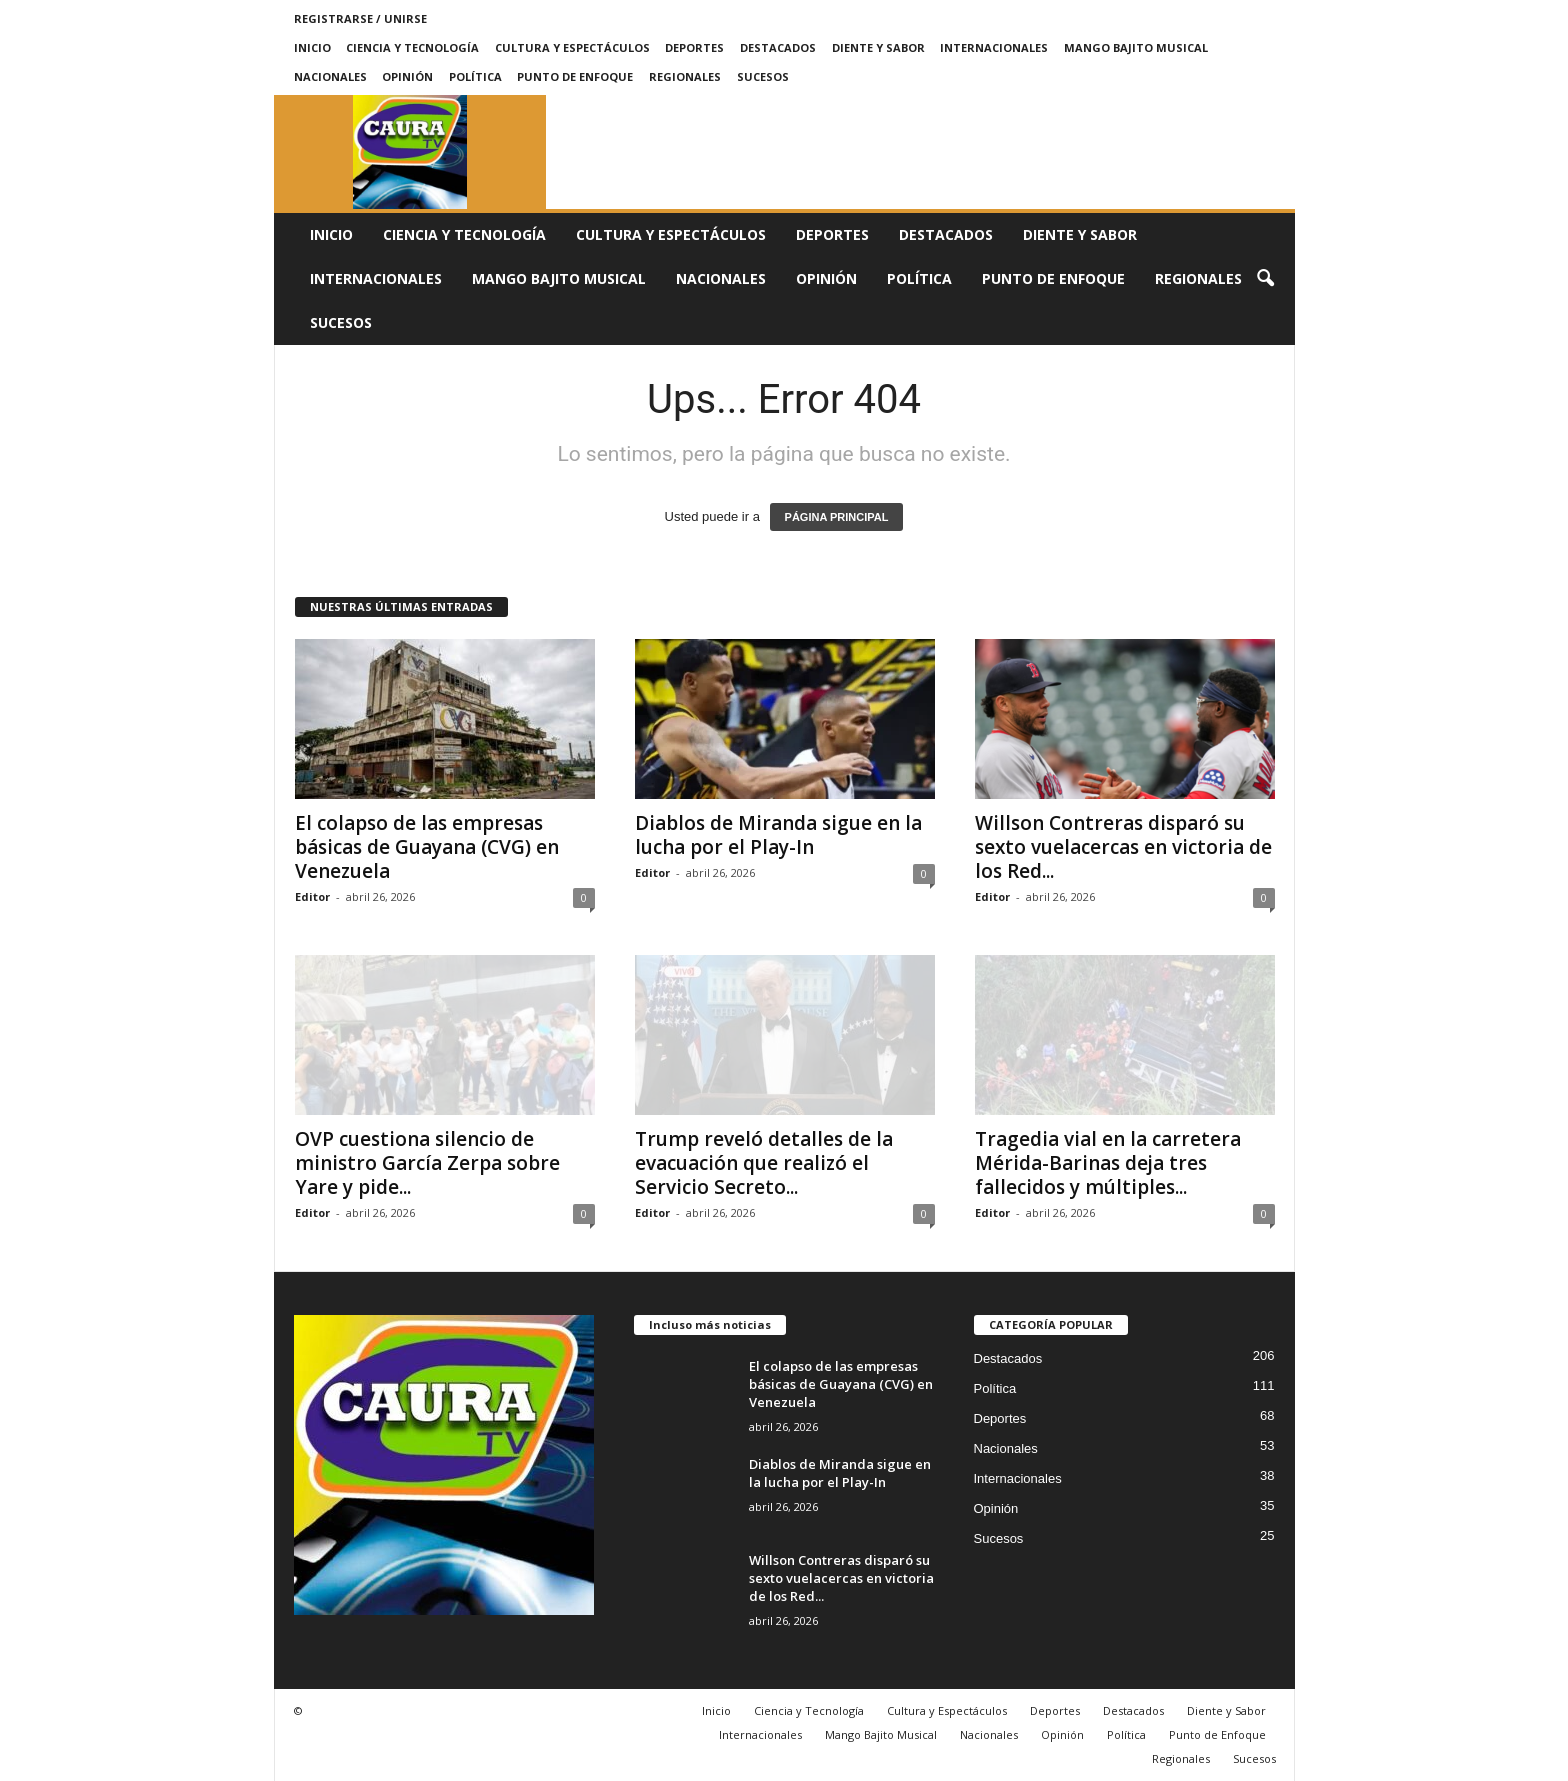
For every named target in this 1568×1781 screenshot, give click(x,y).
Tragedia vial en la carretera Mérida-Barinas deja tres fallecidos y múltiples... (1108, 1163)
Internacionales (994, 47)
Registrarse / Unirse (360, 18)
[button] (1265, 279)
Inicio (312, 47)
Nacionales (330, 76)
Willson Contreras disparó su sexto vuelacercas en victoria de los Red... (1123, 847)
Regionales (685, 76)
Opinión (407, 76)
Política (475, 76)
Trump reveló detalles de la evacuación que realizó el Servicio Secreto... (764, 1163)
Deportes (694, 47)
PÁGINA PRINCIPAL (837, 517)
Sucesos (763, 76)
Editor (312, 896)
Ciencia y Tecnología (412, 47)
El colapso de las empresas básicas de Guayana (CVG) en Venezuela (427, 847)
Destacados (778, 47)
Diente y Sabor (878, 47)
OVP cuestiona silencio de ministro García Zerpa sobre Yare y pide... (427, 1163)
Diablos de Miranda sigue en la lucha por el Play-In (778, 835)
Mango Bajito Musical (1136, 47)
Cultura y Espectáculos (572, 47)
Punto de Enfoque (575, 76)
